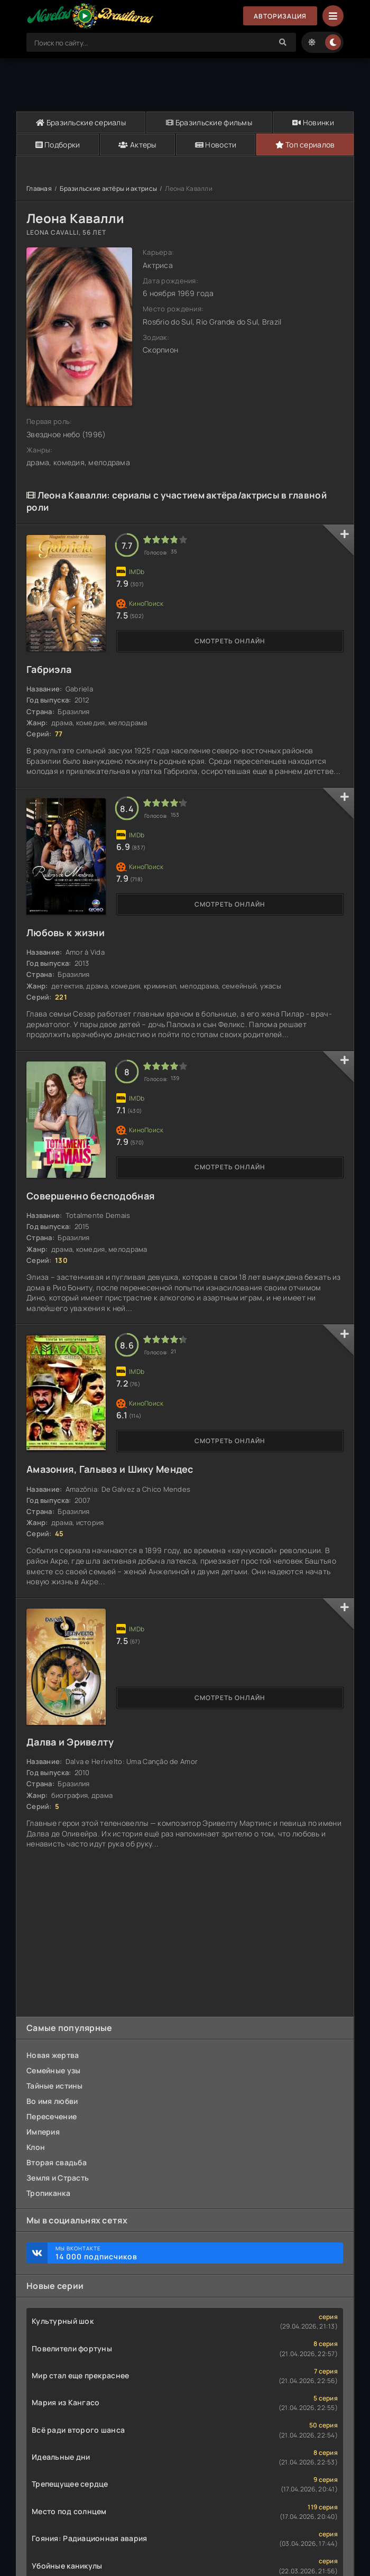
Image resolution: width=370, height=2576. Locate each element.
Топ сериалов (305, 145)
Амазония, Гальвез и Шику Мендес (109, 1469)
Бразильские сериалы (81, 122)
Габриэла (48, 669)
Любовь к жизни (65, 932)
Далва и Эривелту (70, 1741)
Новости (216, 145)
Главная (39, 188)
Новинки (313, 122)
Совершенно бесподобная (90, 1195)
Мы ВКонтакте (194, 2253)
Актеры (137, 145)
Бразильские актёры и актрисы (108, 188)
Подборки (57, 145)
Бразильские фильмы (209, 122)
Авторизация (280, 16)
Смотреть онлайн (230, 640)
